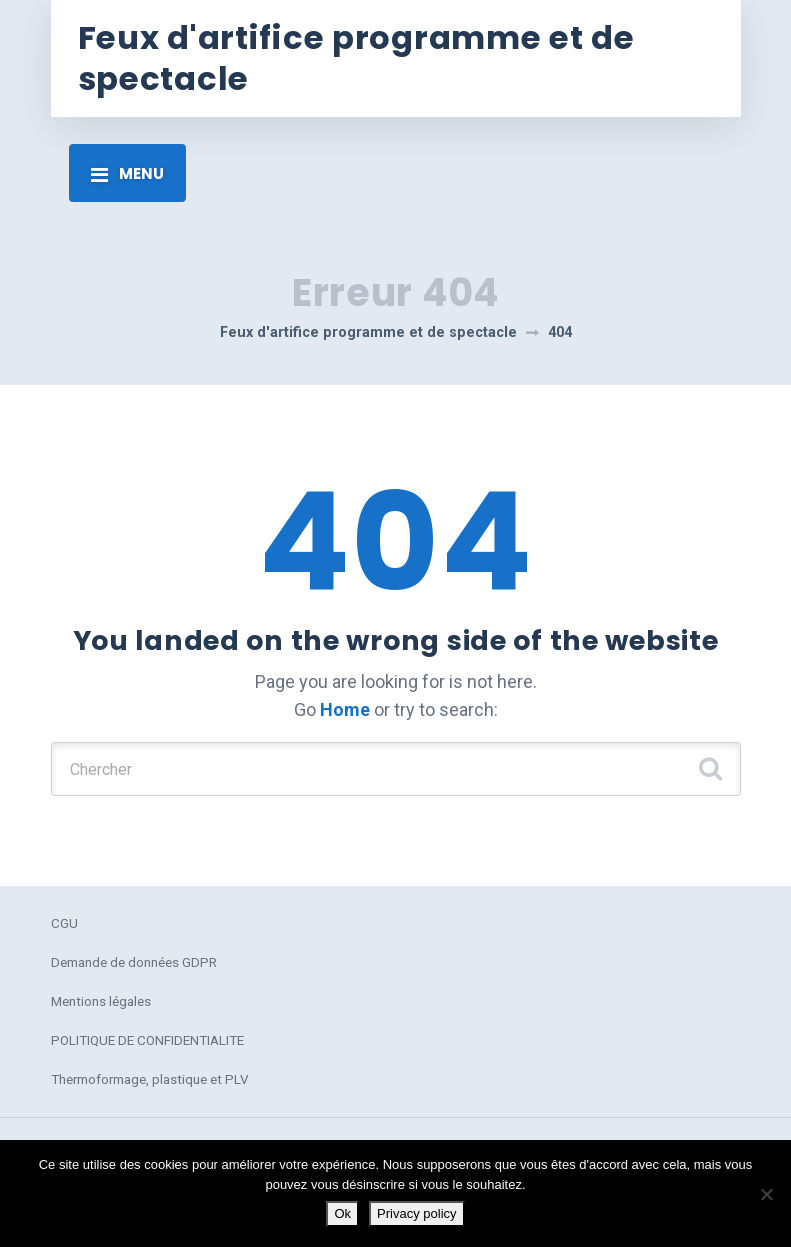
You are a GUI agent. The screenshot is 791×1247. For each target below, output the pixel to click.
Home (345, 709)
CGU (64, 923)
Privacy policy (416, 1213)
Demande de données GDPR (134, 962)
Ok (342, 1213)
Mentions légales (101, 1001)
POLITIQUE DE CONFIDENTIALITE (147, 1040)
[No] (766, 1194)
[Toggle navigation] (127, 173)
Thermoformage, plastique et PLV (150, 1079)
